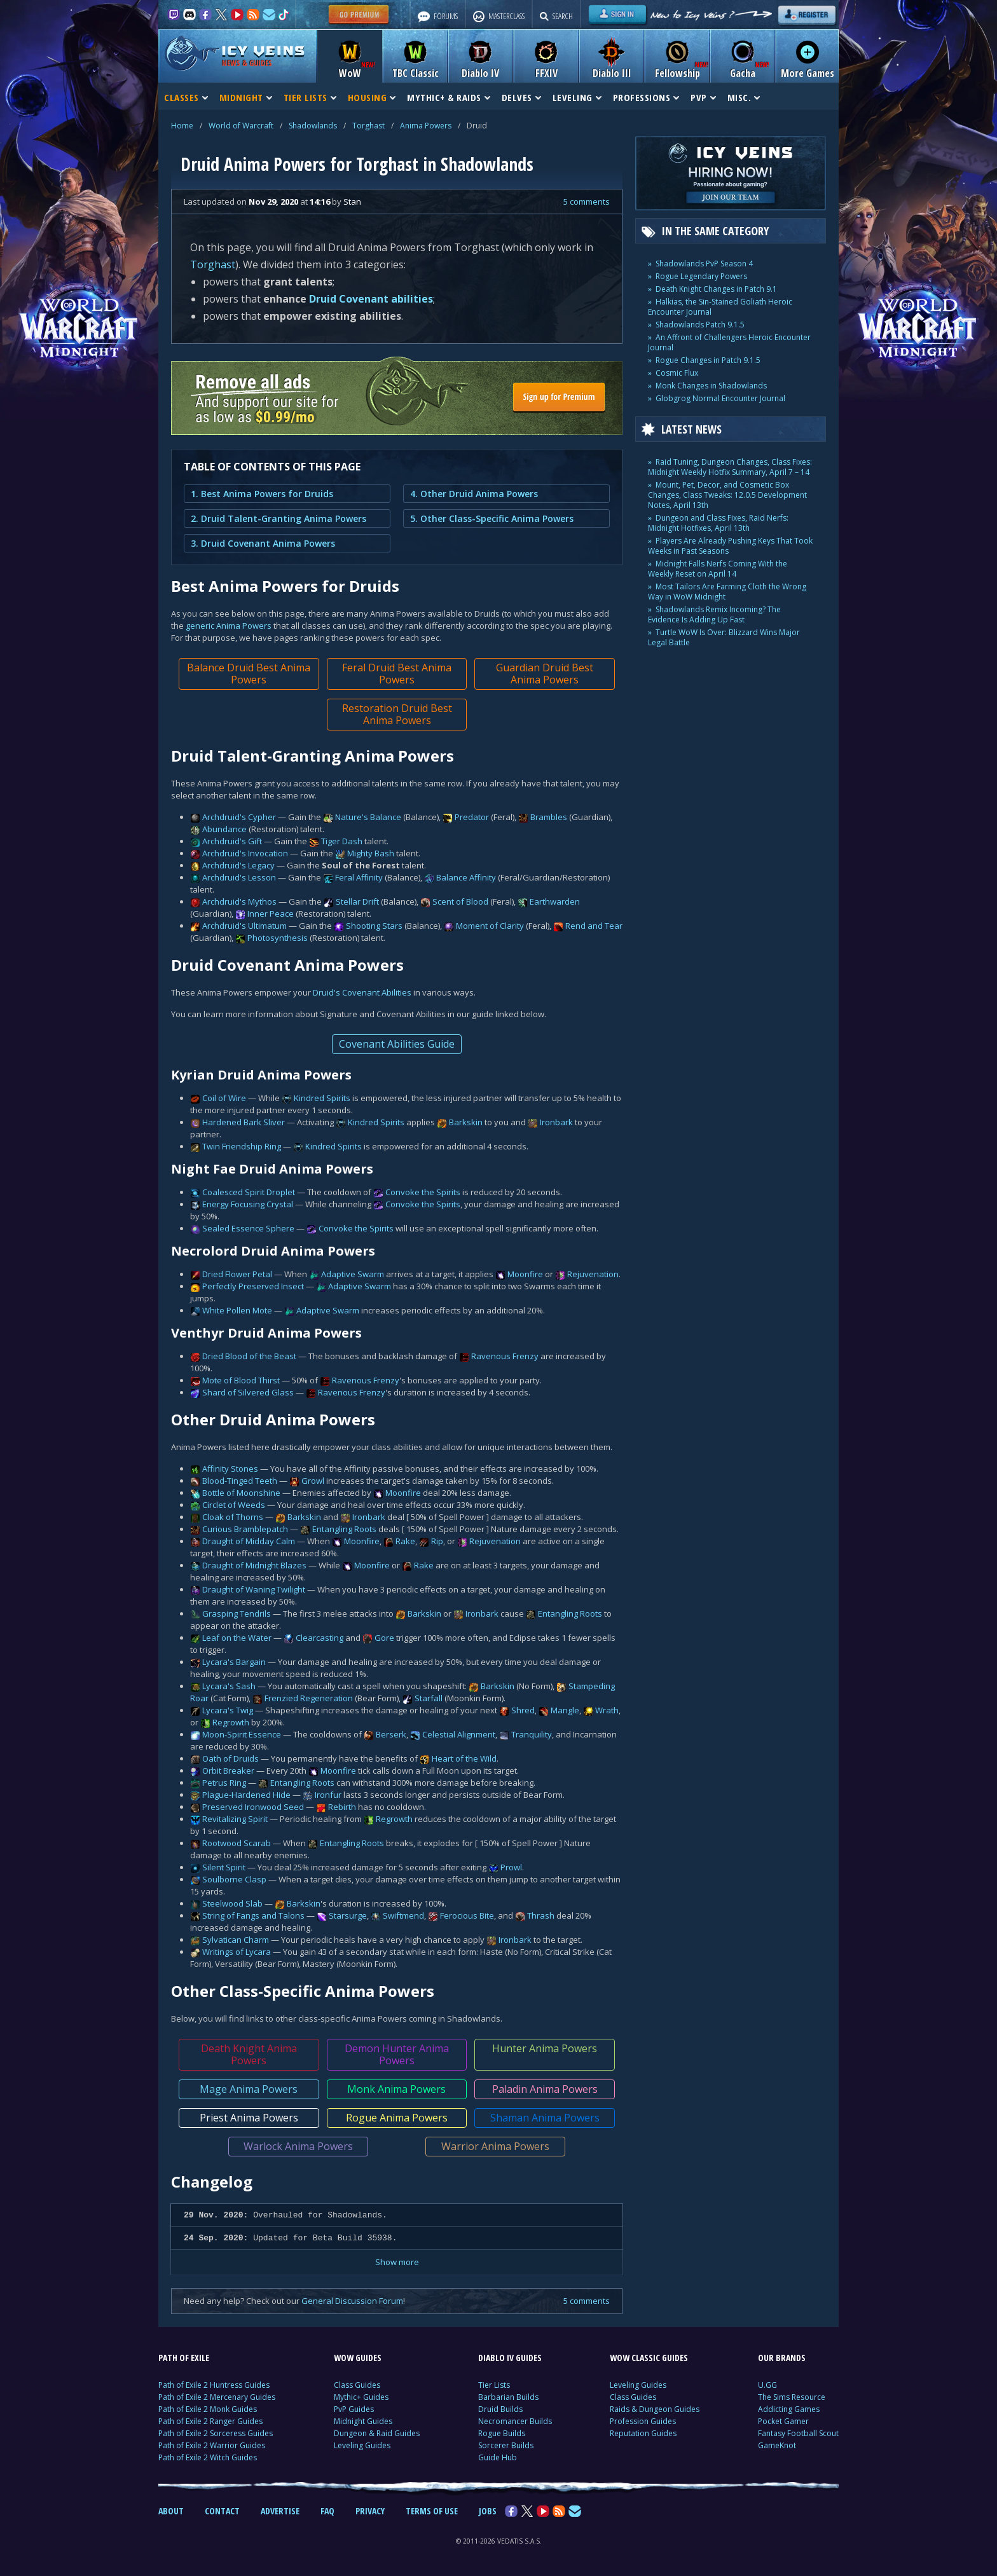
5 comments (586, 201)
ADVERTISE (280, 2511)
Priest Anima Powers (249, 2118)
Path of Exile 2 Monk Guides (207, 2409)
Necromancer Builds (515, 2421)
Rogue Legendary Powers (701, 276)
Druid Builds (500, 2409)
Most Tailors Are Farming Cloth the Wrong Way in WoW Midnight (727, 591)
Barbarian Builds (508, 2397)
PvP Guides (354, 2409)
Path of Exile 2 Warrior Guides (211, 2445)
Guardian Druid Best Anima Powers (544, 674)
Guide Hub (497, 2457)
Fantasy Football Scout (798, 2433)
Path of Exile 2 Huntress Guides (214, 2385)
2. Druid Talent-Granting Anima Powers (278, 518)
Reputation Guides (643, 2433)
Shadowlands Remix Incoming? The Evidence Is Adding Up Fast (714, 614)
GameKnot (777, 2445)
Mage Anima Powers (249, 2089)
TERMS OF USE (432, 2511)
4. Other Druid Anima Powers (474, 494)
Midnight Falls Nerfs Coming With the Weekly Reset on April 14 (717, 568)
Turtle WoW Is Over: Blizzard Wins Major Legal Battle (724, 637)
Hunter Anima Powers (544, 2048)
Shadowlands (313, 125)
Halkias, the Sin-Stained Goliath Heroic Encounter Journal (720, 306)
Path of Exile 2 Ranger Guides (210, 2421)
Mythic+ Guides (361, 2397)
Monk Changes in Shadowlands (711, 385)
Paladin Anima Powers (545, 2089)
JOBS (488, 2511)
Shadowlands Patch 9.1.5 (700, 324)
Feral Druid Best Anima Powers (396, 674)
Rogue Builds (501, 2433)
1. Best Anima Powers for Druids (262, 494)
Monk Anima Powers (396, 2089)
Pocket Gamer (783, 2421)
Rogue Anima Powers (397, 2118)
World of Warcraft (241, 125)
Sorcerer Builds (505, 2445)
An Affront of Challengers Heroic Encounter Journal (729, 342)
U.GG (767, 2385)
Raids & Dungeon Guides (654, 2409)
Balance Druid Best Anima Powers (248, 674)
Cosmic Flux (677, 372)
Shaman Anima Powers (545, 2118)
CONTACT (222, 2511)
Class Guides (357, 2385)
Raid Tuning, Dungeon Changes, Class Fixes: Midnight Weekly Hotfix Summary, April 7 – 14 (730, 466)
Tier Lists (494, 2385)
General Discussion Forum (352, 2300)
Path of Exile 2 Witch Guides (207, 2457)
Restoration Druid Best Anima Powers (397, 714)
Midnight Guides (363, 2421)
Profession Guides (643, 2421)
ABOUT (171, 2511)
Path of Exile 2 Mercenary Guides (216, 2397)
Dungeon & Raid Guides (377, 2433)
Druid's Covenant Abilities (362, 992)
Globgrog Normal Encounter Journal (720, 398)
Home (182, 125)
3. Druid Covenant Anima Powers (263, 543)
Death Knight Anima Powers (249, 2054)
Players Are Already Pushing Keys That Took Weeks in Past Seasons (730, 545)
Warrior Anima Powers (495, 2146)
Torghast (368, 125)
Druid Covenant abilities (371, 299)
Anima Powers (425, 125)
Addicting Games (789, 2409)
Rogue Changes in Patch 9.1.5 (708, 360)
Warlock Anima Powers (298, 2146)
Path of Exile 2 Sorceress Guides (215, 2433)
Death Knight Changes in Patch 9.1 (716, 289)
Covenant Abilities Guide (397, 1044)
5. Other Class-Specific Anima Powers (492, 518)
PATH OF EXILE (183, 2358)
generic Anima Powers (229, 625)
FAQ (327, 2511)
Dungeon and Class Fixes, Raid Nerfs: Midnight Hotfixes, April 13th (718, 522)
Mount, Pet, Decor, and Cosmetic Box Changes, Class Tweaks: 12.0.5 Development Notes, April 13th (727, 494)
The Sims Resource (791, 2397)
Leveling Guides (362, 2445)
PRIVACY (370, 2511)
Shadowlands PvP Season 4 (704, 263)
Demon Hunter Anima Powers (397, 2054)
